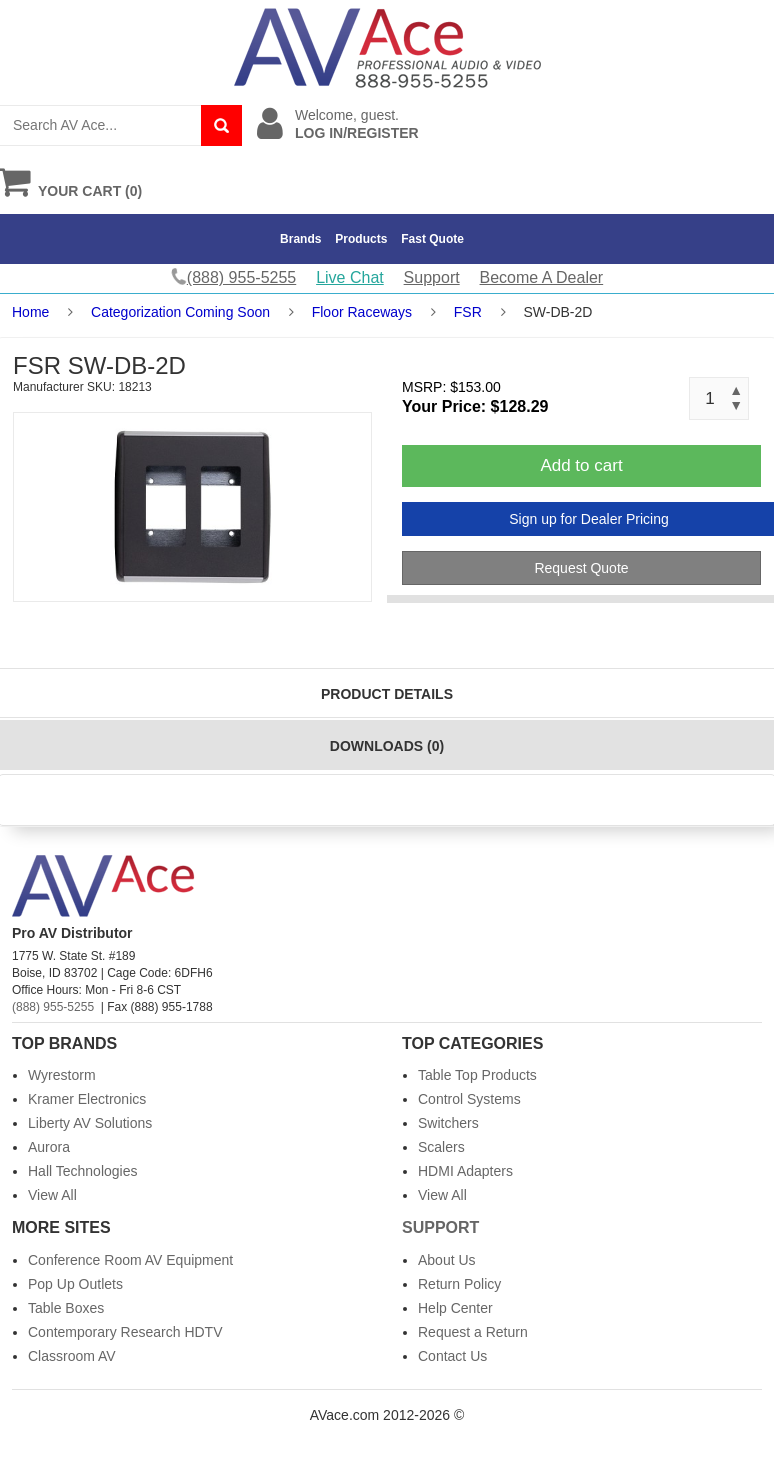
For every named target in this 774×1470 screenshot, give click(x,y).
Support (432, 277)
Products (361, 239)
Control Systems (469, 1099)
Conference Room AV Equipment (130, 1260)
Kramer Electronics (87, 1099)
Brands (300, 239)
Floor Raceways (362, 312)
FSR (468, 312)
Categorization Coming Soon (180, 312)
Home (30, 312)
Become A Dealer (542, 277)
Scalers (441, 1147)
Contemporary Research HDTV (125, 1332)
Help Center (455, 1308)
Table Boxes (66, 1308)
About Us (447, 1260)
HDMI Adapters (465, 1171)
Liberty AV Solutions (90, 1123)
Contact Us (452, 1356)
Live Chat (350, 277)
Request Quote (581, 568)
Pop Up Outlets (75, 1284)
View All (52, 1195)
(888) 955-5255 (53, 1007)
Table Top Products (477, 1075)
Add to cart (581, 465)
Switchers (448, 1123)
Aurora (49, 1147)
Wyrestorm (62, 1075)
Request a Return (473, 1332)
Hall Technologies (82, 1171)
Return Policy (459, 1284)
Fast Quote (432, 239)
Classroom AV (72, 1356)
